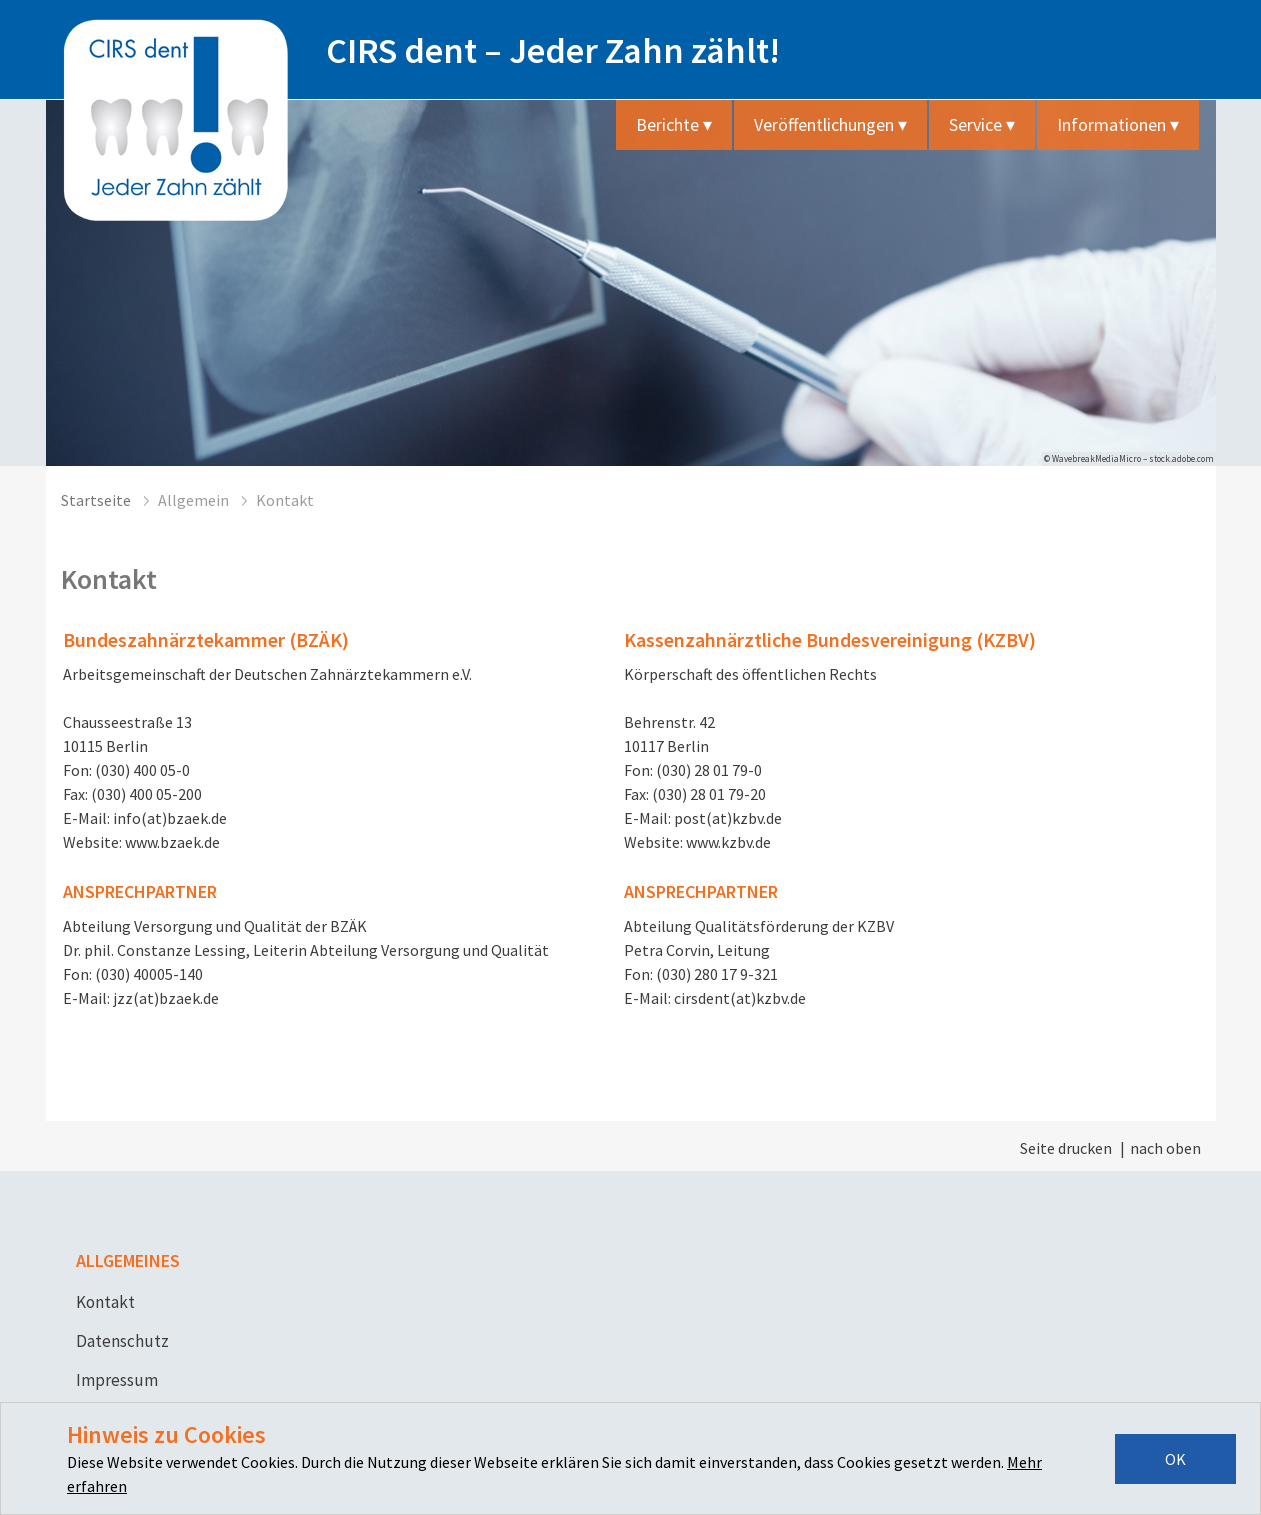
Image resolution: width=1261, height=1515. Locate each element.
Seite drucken (1066, 1148)
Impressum (117, 1380)
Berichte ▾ (674, 124)
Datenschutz (122, 1341)
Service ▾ (982, 124)
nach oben (1165, 1148)
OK (1175, 1459)
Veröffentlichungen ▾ (830, 124)
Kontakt (105, 1302)
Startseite (96, 500)
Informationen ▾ (1118, 124)
